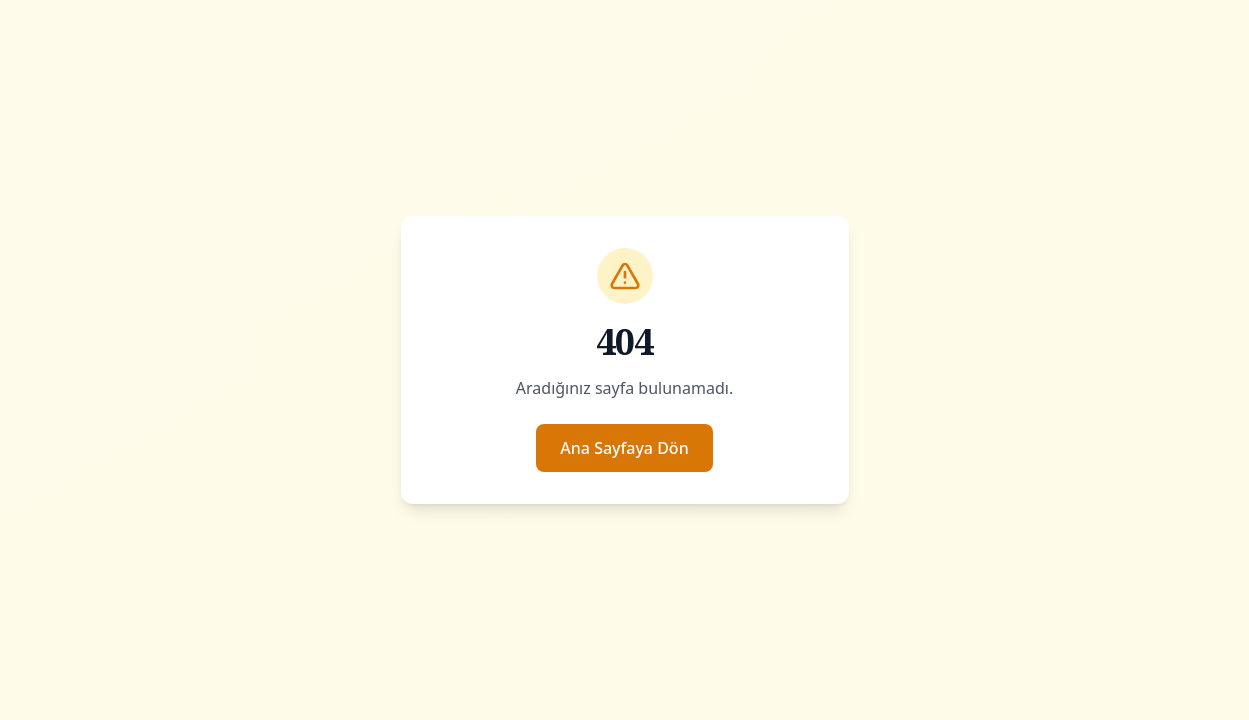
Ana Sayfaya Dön (624, 448)
